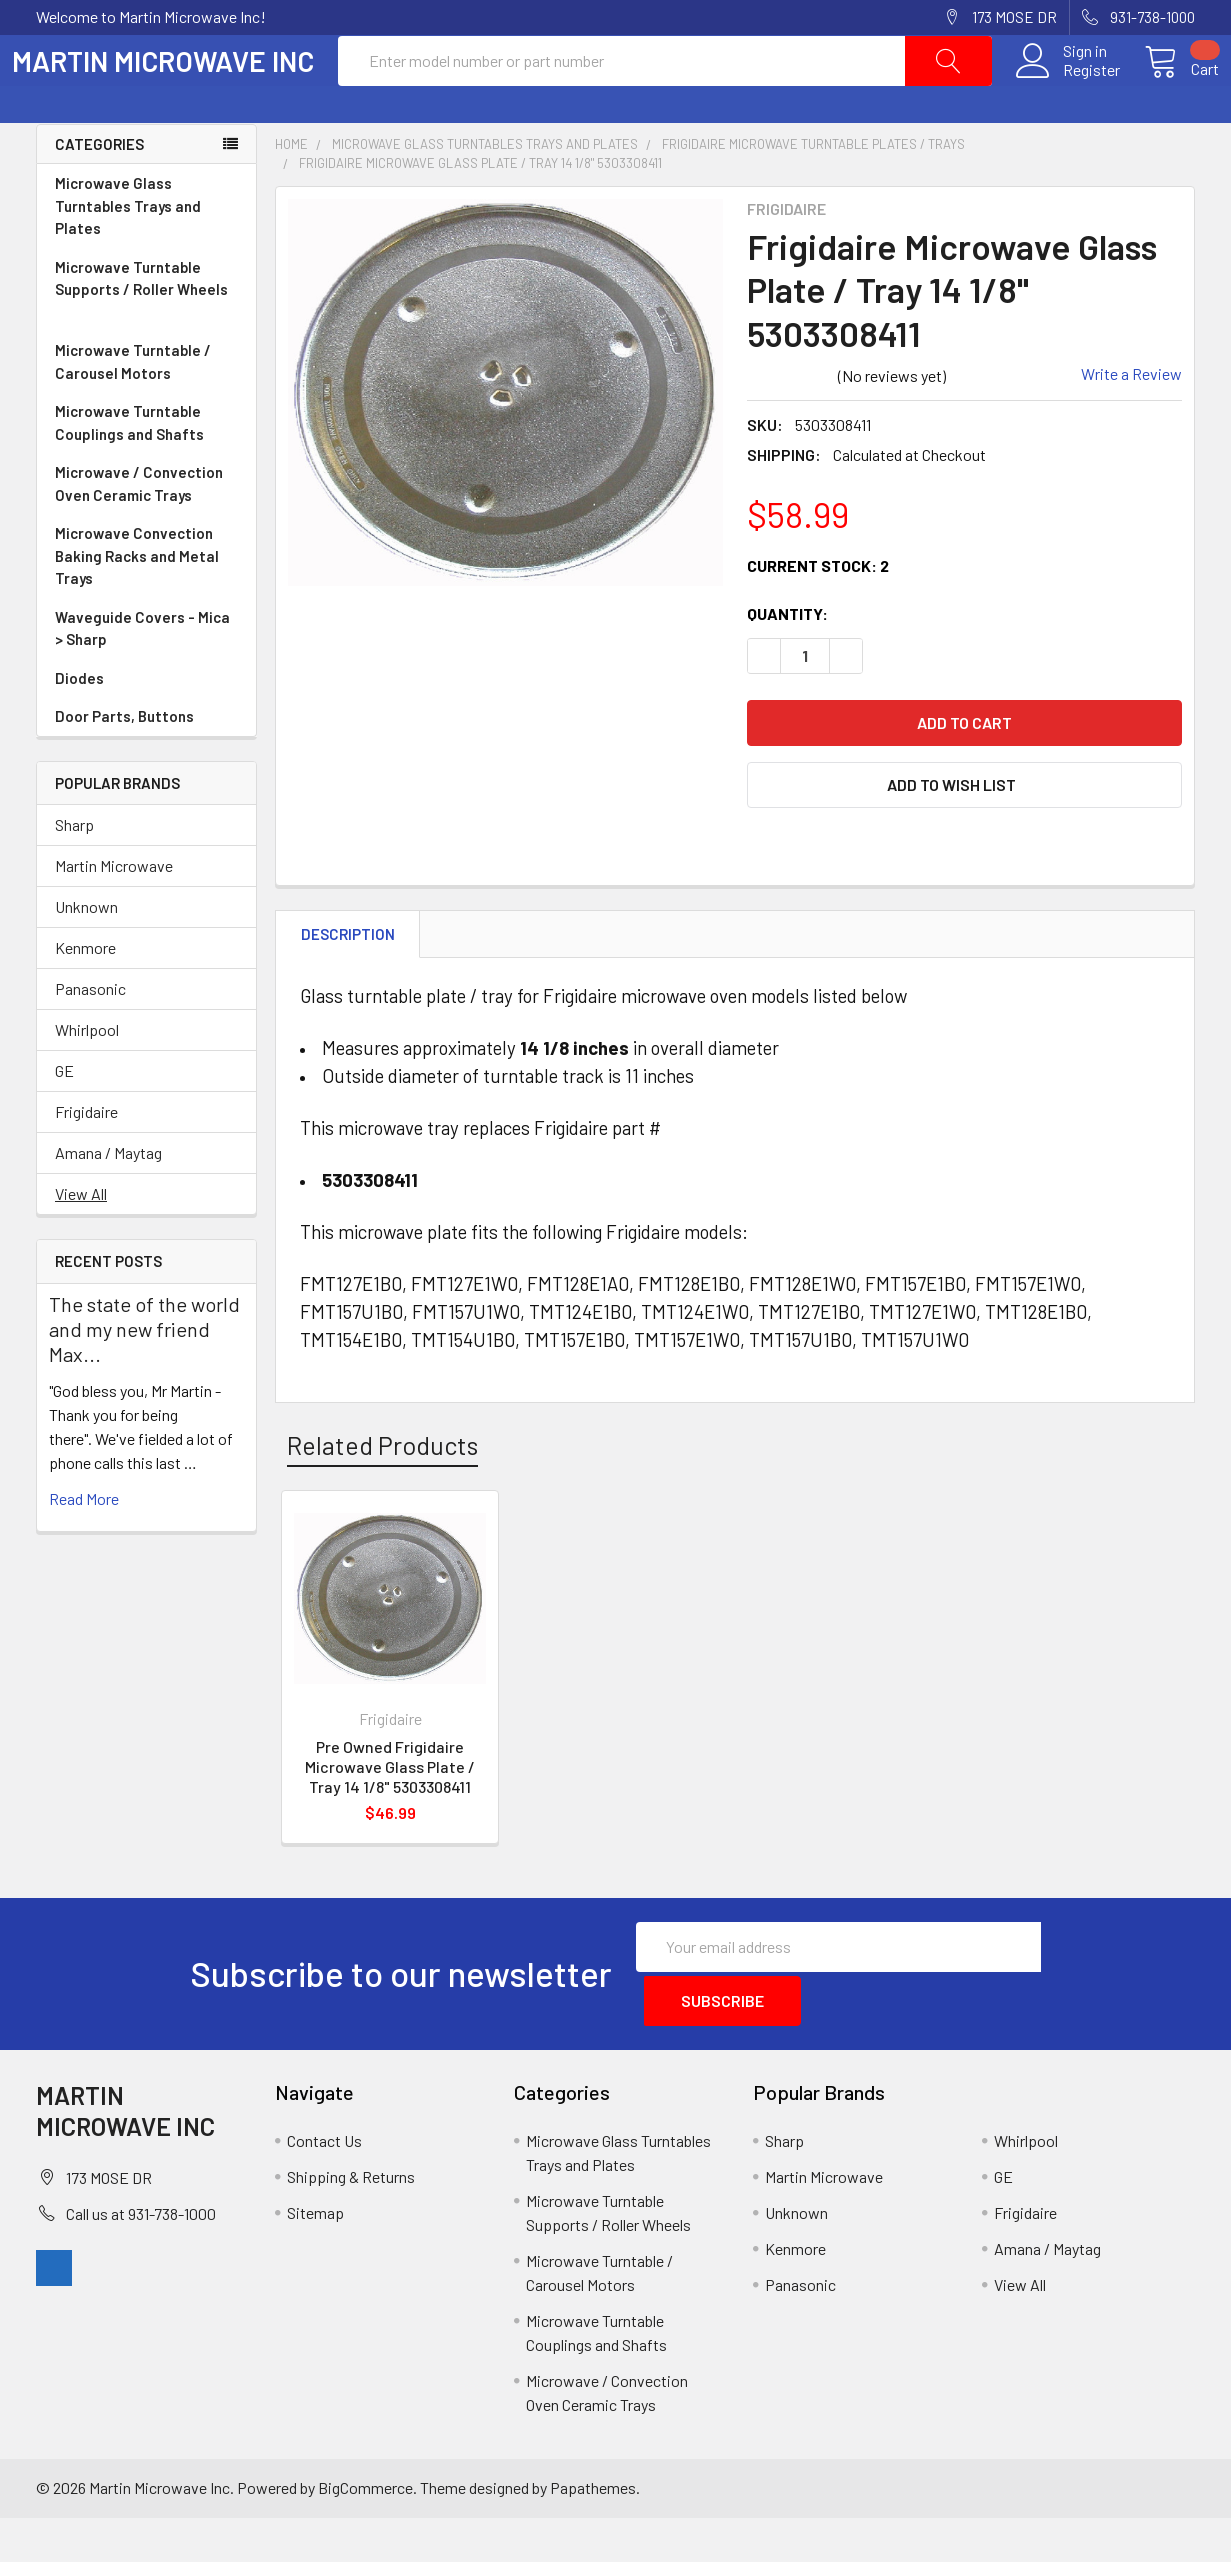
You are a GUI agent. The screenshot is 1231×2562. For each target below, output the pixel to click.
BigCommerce (365, 2531)
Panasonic (90, 1036)
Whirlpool (87, 1077)
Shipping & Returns (351, 2220)
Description (348, 982)
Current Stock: (818, 613)
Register (1067, 94)
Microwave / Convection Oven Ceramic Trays (146, 532)
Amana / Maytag (108, 1200)
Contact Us (324, 2184)
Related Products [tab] (382, 1493)
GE (64, 1118)
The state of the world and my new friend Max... (144, 1377)
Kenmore (85, 995)
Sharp (74, 872)
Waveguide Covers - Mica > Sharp (146, 677)
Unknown (86, 954)
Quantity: (787, 661)
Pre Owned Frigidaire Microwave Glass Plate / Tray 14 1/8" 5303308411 (390, 1814)
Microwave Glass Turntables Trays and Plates (146, 255)
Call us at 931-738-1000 (141, 2257)
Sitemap (315, 2256)
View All (81, 1241)
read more (84, 1546)
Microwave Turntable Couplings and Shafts (146, 471)
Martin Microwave (114, 913)
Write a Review (1131, 421)
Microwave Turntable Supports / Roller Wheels (146, 339)
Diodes (79, 726)
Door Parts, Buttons (124, 764)
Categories (99, 192)
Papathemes (593, 2531)
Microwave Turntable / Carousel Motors (146, 410)
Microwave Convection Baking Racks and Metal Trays (146, 605)
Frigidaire (86, 1159)
